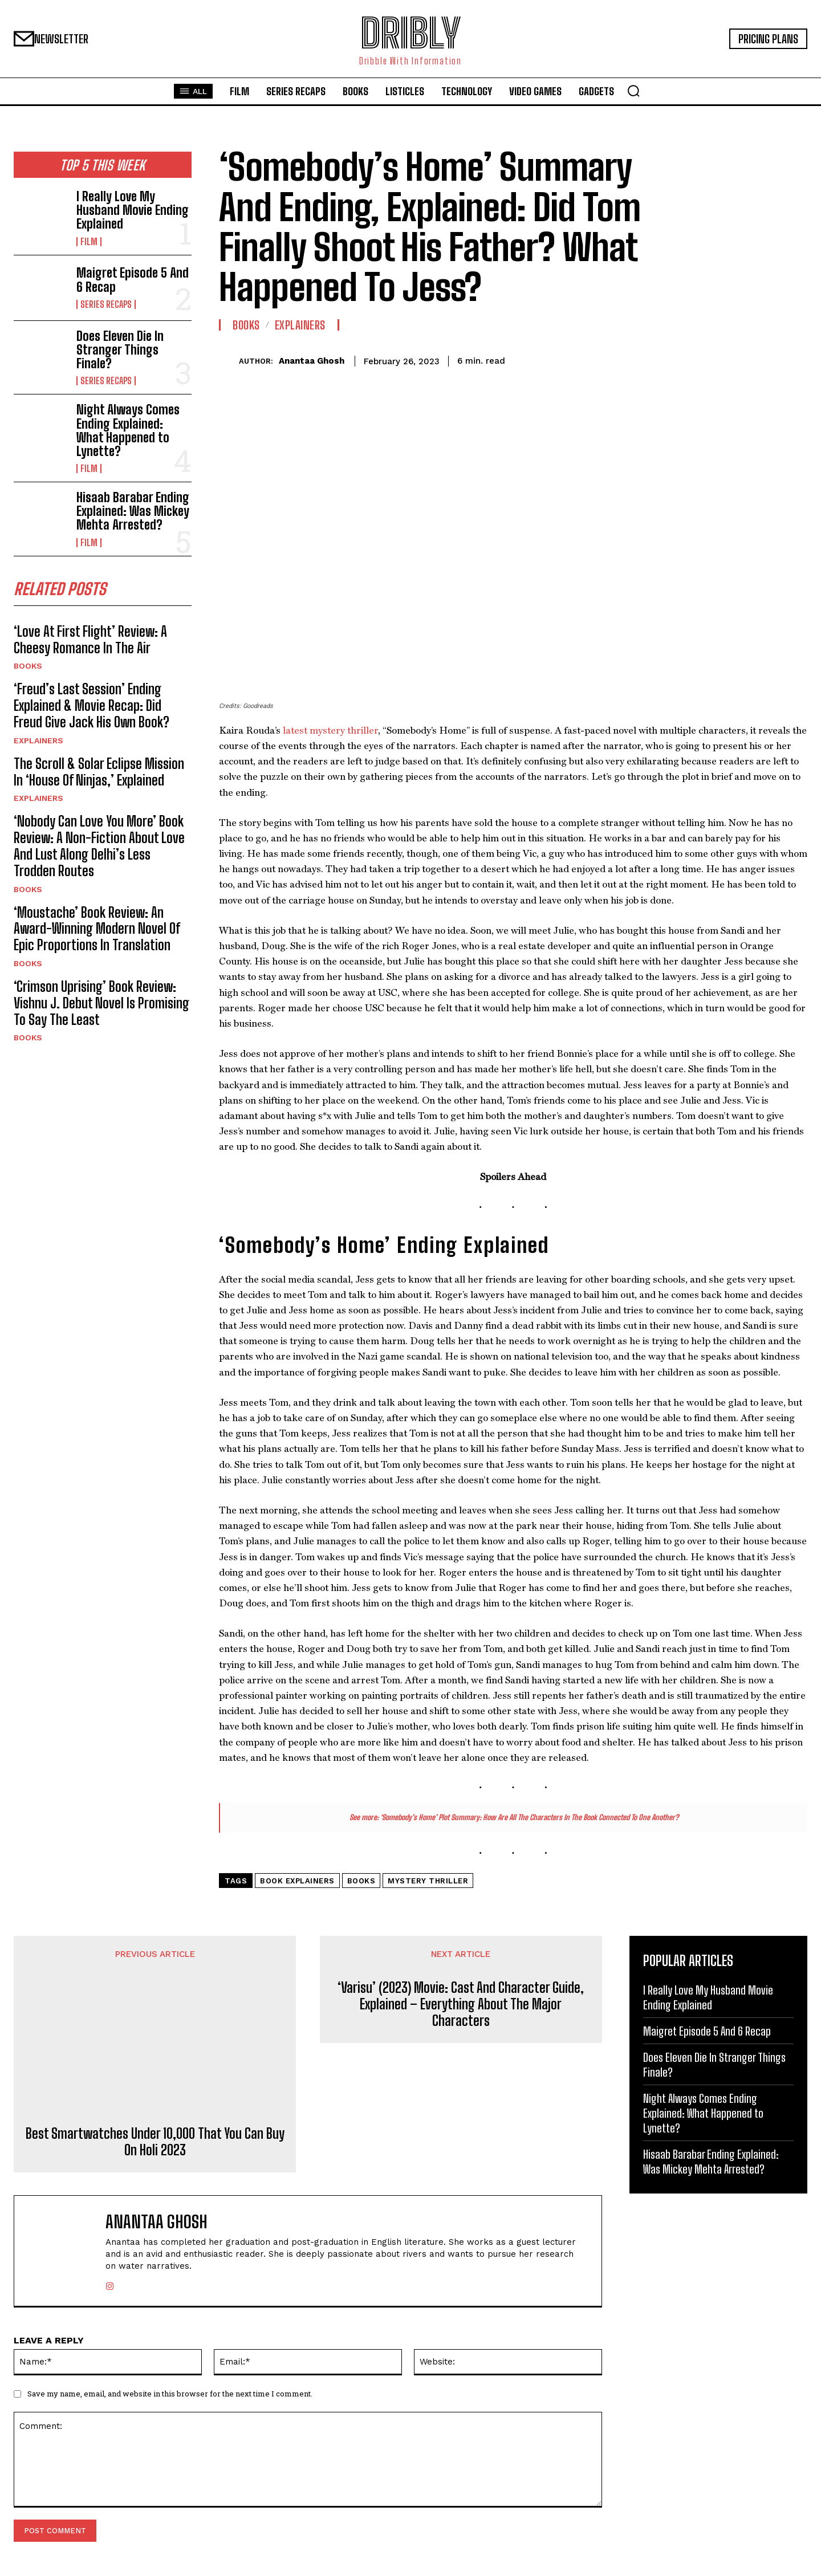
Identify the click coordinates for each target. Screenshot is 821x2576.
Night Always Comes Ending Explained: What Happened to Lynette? (128, 430)
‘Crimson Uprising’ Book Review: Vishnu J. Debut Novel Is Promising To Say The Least (101, 1005)
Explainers (38, 743)
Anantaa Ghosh (311, 361)
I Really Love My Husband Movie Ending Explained (132, 210)
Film (88, 241)
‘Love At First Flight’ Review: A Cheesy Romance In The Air (90, 641)
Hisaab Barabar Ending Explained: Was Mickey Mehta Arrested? (132, 511)
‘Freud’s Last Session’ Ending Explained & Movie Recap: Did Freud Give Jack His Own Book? (91, 708)
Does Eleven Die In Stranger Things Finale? (120, 349)
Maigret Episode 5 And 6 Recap (132, 279)
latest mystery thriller (330, 730)
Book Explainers (297, 1881)
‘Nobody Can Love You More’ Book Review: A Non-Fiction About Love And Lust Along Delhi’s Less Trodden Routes (99, 848)
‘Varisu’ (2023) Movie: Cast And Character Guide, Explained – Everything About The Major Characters (461, 2004)
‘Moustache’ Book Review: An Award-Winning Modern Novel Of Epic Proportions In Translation (97, 931)
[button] (633, 90)
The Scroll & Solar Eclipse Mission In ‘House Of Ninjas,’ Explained (99, 774)
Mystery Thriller (428, 1881)
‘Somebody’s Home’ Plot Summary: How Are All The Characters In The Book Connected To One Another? (529, 1817)
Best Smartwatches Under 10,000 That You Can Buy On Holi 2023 (155, 2142)
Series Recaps (106, 304)
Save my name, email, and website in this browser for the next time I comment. (169, 2393)
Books (28, 669)
